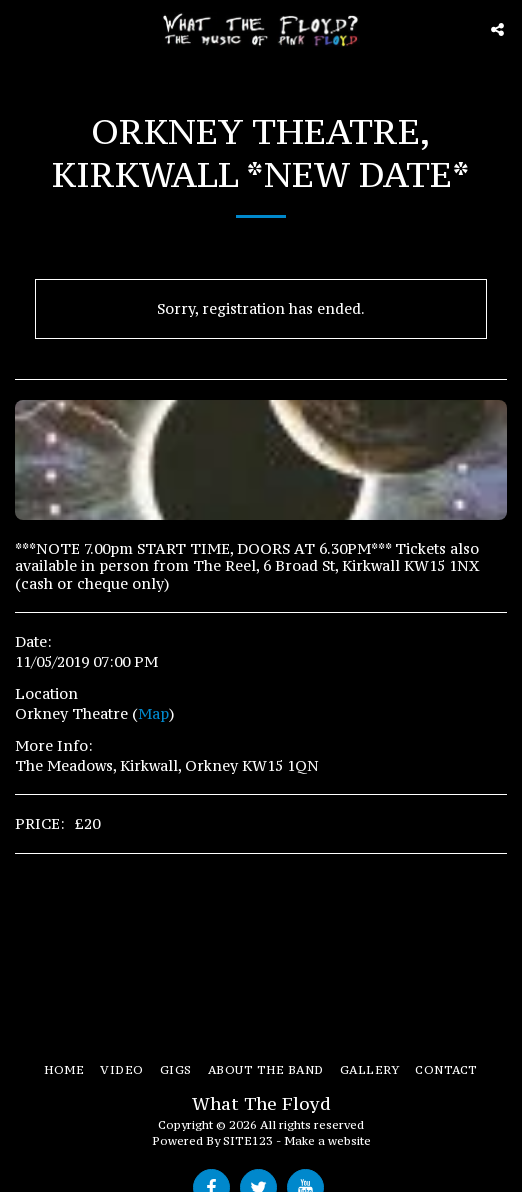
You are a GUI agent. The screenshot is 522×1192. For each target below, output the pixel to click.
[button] (22, 28)
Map (153, 713)
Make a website (327, 1140)
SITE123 (248, 1140)
